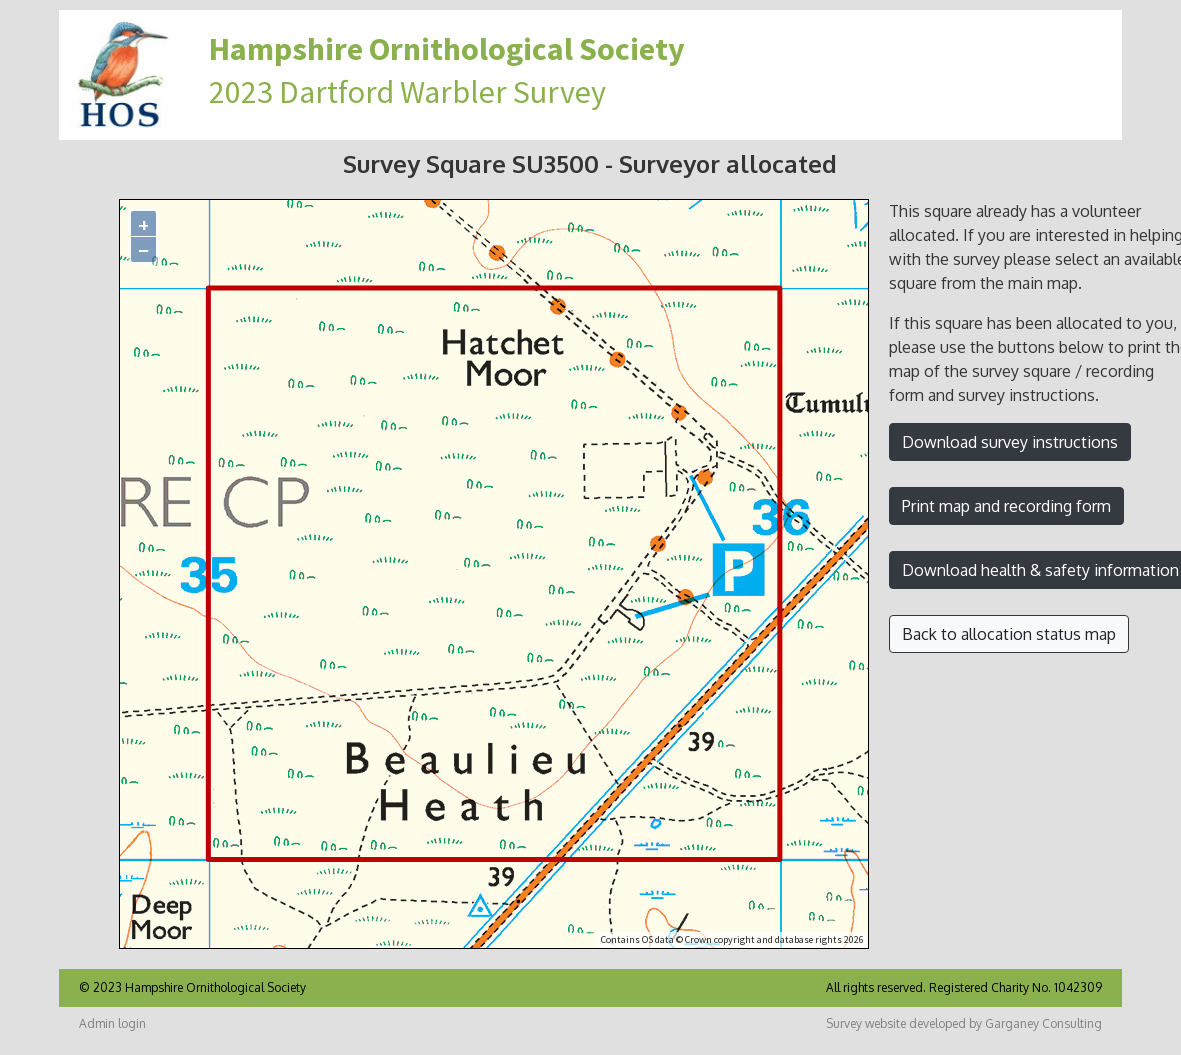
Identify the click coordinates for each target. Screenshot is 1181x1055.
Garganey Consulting (1043, 1023)
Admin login (112, 1023)
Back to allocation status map (1009, 634)
